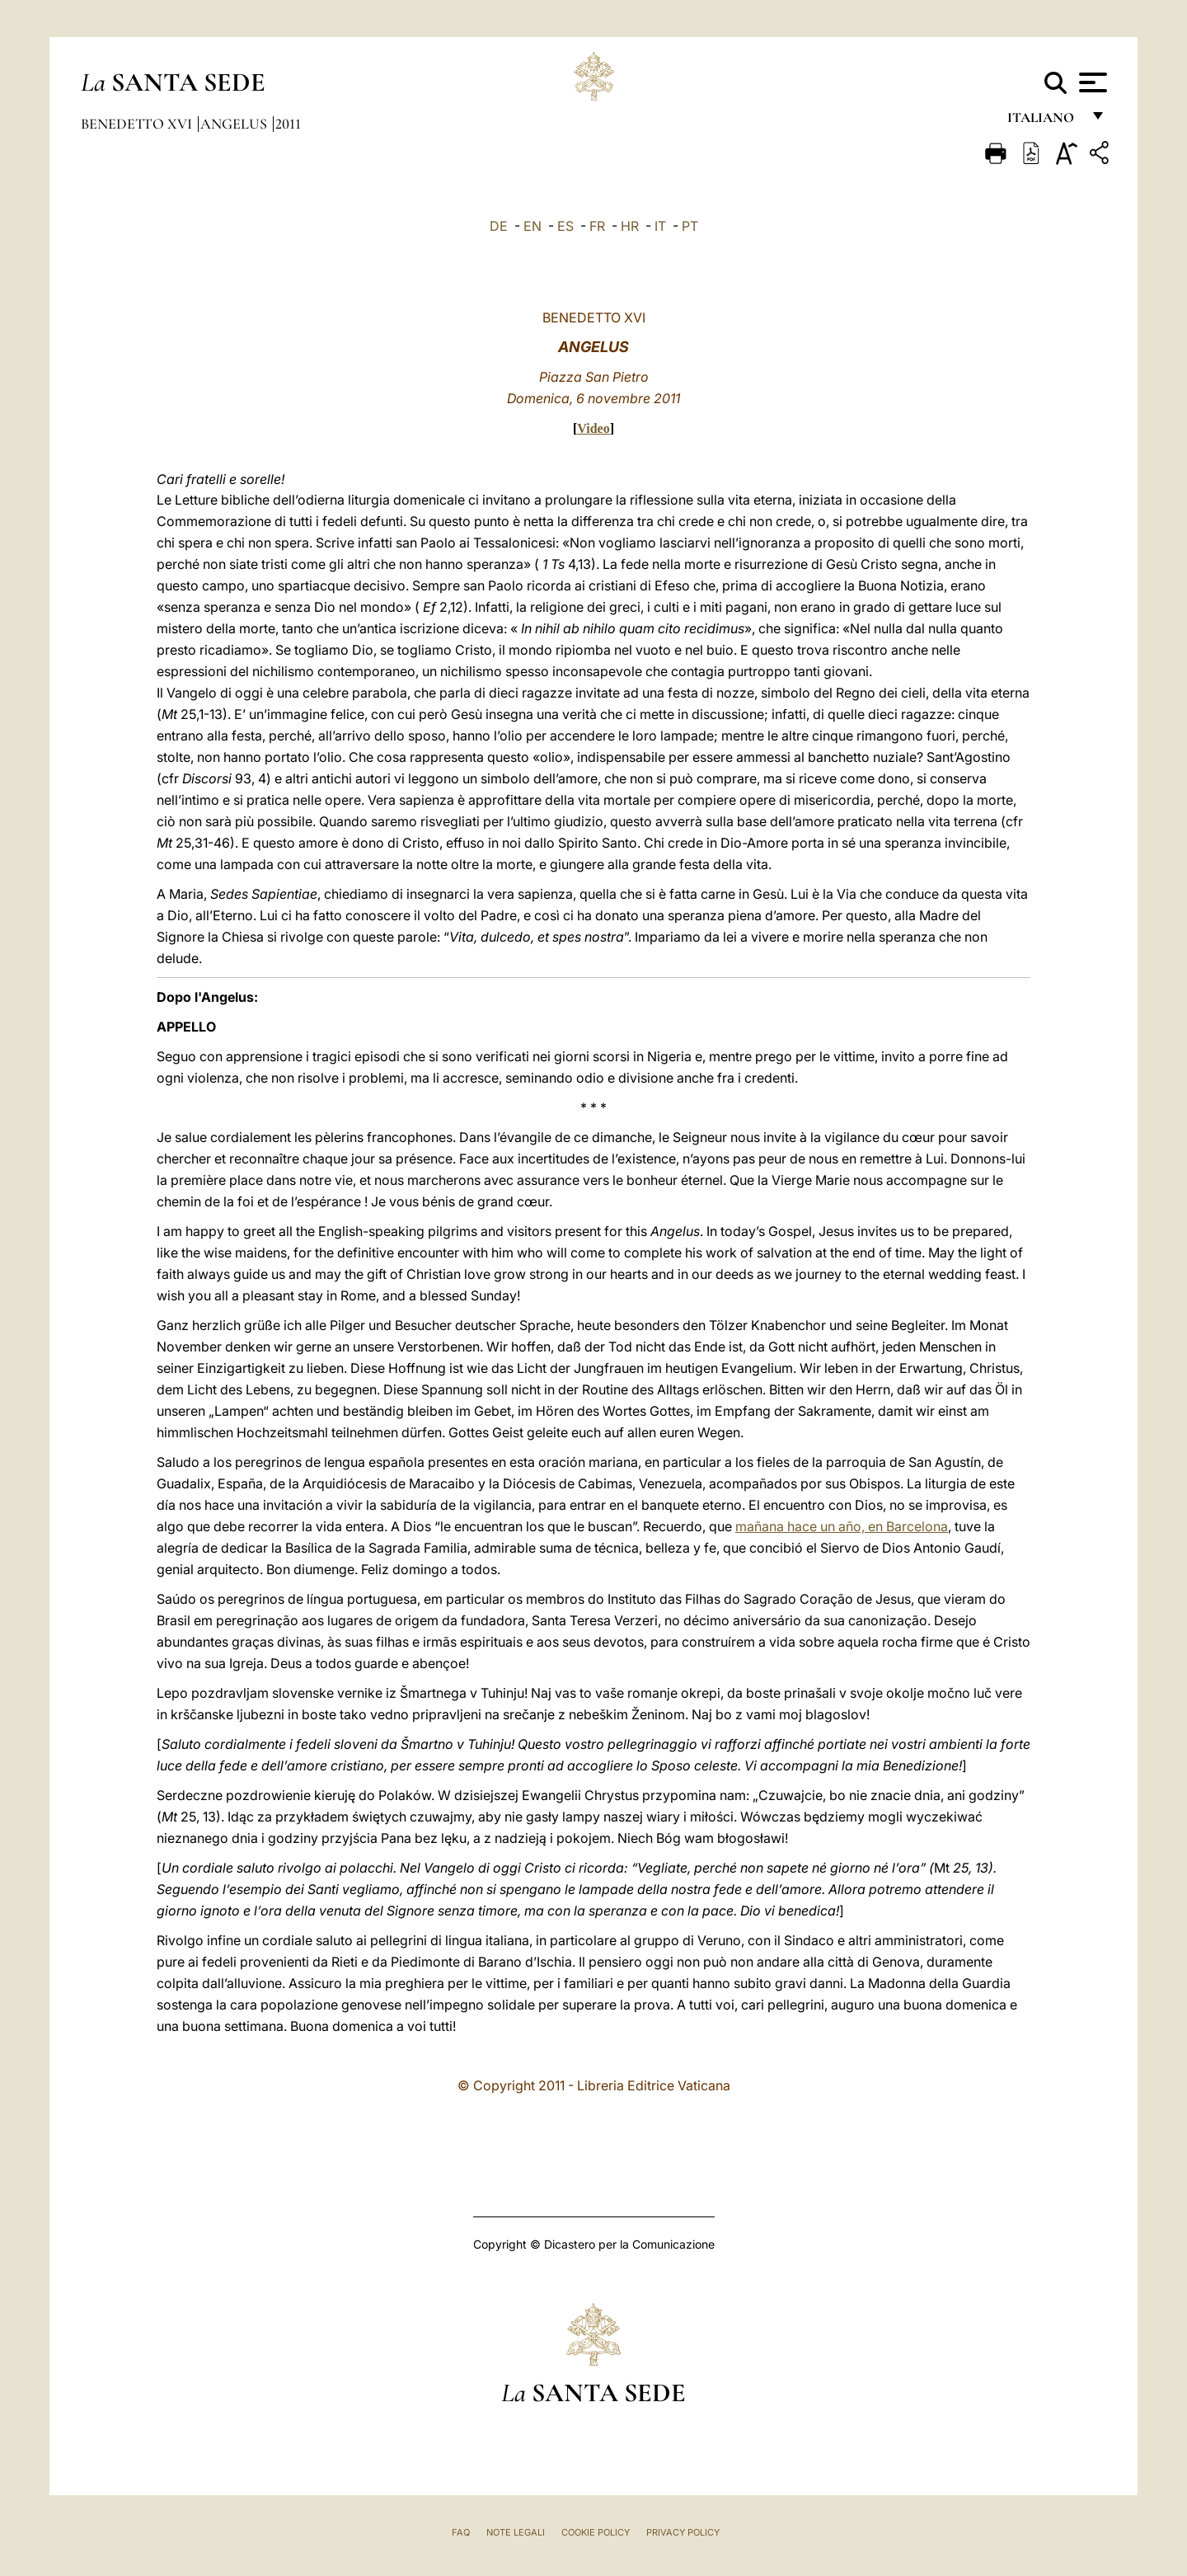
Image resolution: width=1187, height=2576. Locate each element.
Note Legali (515, 2532)
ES (565, 226)
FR (597, 226)
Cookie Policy (595, 2532)
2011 (288, 124)
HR (630, 226)
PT (690, 226)
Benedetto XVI (138, 124)
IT (660, 226)
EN (532, 226)
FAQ (461, 2532)
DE (499, 226)
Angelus (235, 124)
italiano (1044, 121)
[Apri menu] (1091, 82)
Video (593, 428)
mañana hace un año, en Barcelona (841, 1526)
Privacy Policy (683, 2532)
